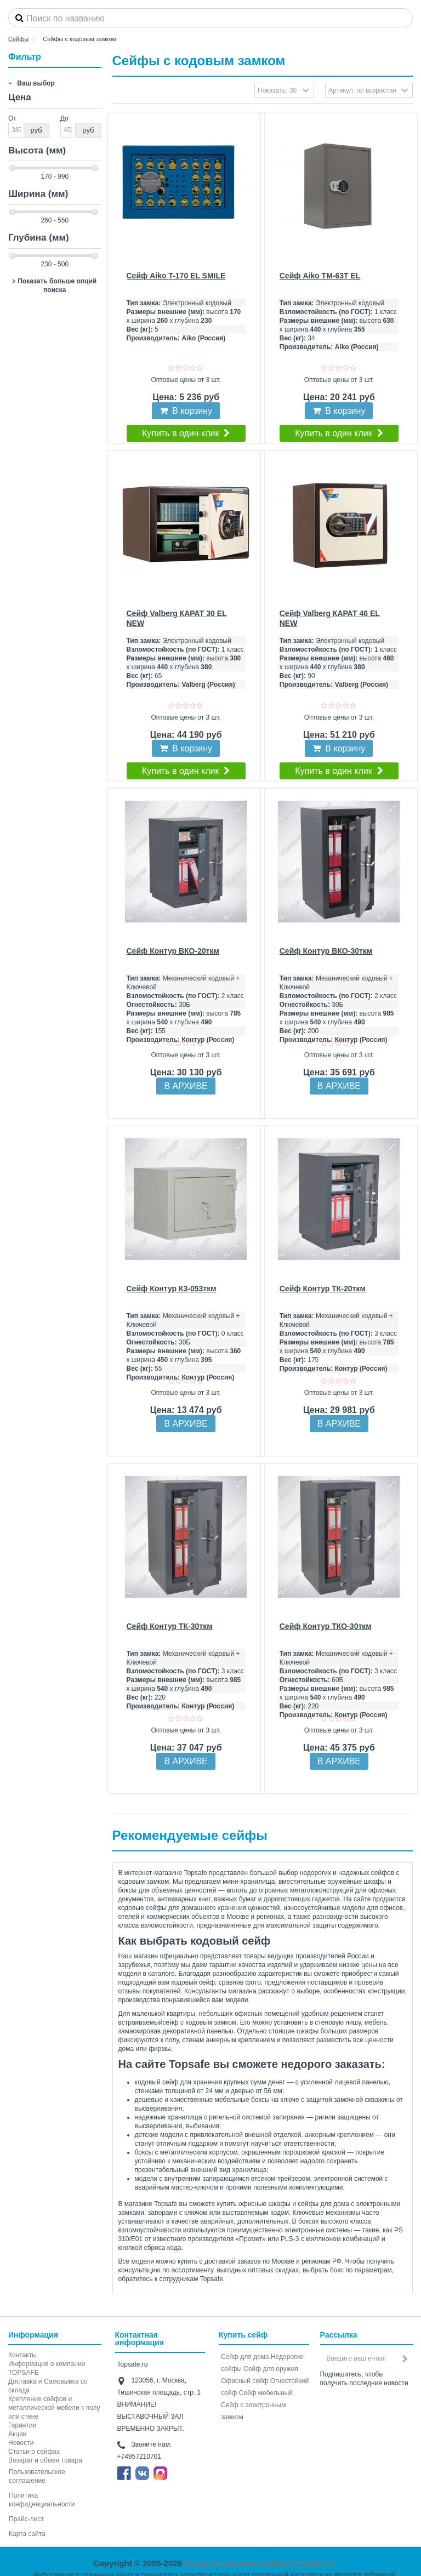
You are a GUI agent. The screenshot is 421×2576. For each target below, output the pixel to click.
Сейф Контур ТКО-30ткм (326, 1626)
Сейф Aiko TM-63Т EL (320, 275)
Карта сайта (27, 2534)
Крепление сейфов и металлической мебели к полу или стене (54, 2407)
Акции (17, 2434)
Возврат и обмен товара (45, 2460)
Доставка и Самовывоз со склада (48, 2386)
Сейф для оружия (270, 2369)
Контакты (22, 2355)
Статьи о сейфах (34, 2451)
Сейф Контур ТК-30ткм (170, 1626)
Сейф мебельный (266, 2393)
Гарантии (22, 2425)
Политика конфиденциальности (42, 2500)
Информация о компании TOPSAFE (46, 2368)
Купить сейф (243, 2334)
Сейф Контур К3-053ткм (172, 1288)
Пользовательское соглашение (37, 2476)
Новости (20, 2443)
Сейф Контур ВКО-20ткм (173, 951)
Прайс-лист (26, 2519)
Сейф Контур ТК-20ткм (323, 1288)
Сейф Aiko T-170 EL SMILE (176, 275)
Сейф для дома (245, 2357)
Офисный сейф (244, 2381)
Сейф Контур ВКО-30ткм (326, 951)
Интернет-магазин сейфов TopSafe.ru (260, 2563)
